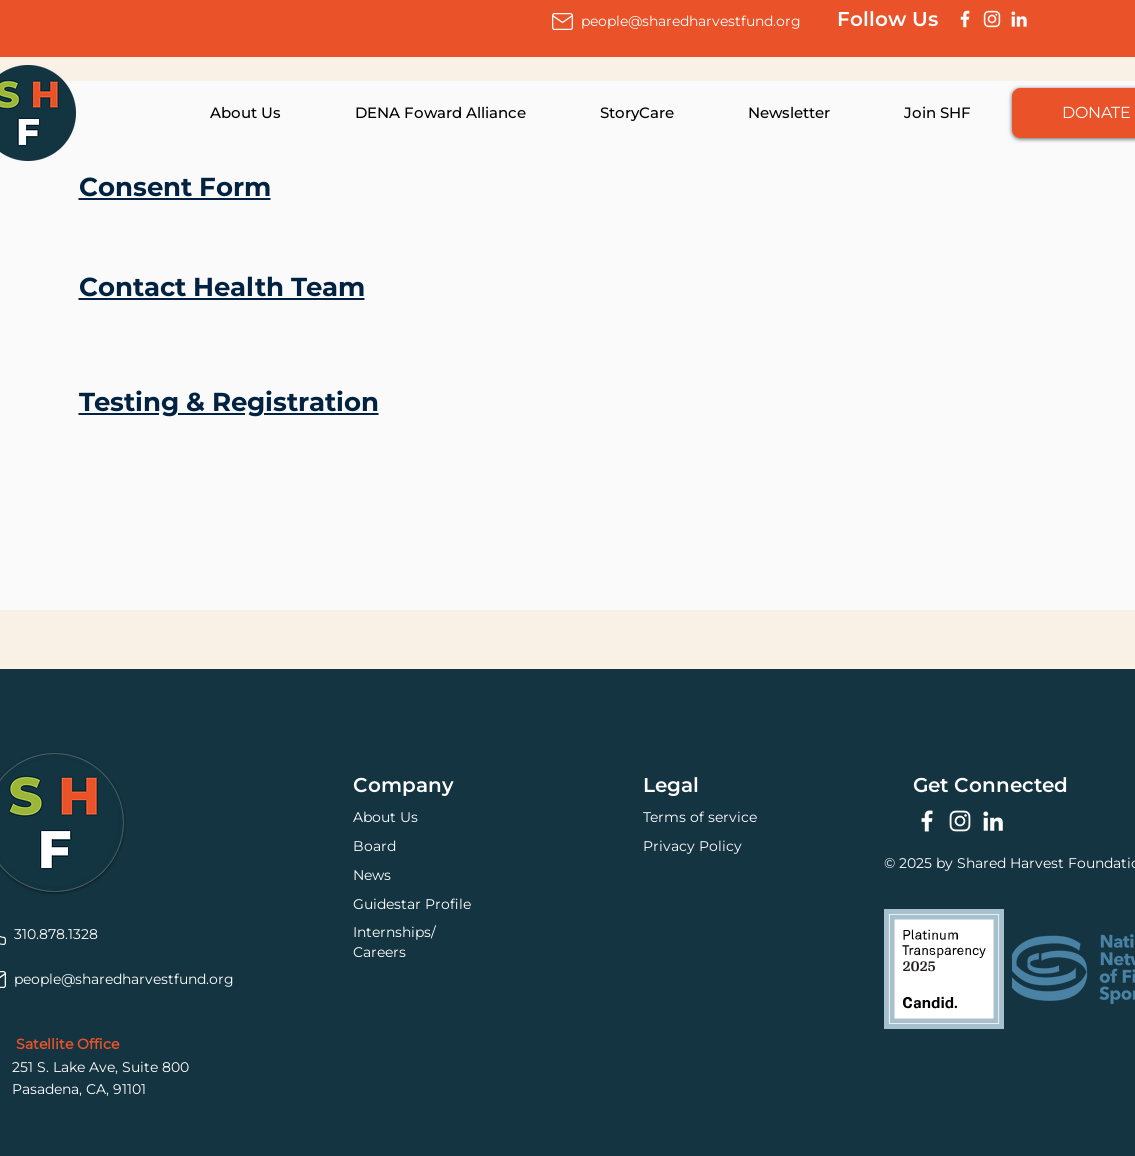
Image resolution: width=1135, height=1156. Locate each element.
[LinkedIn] (1019, 19)
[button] (223, 112)
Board (374, 846)
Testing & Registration (229, 402)
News (372, 875)
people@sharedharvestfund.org (691, 21)
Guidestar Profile (412, 904)
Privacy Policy (692, 846)
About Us (385, 817)
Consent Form (175, 187)
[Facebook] (965, 19)
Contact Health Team (222, 287)
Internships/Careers (394, 942)
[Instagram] (992, 19)
